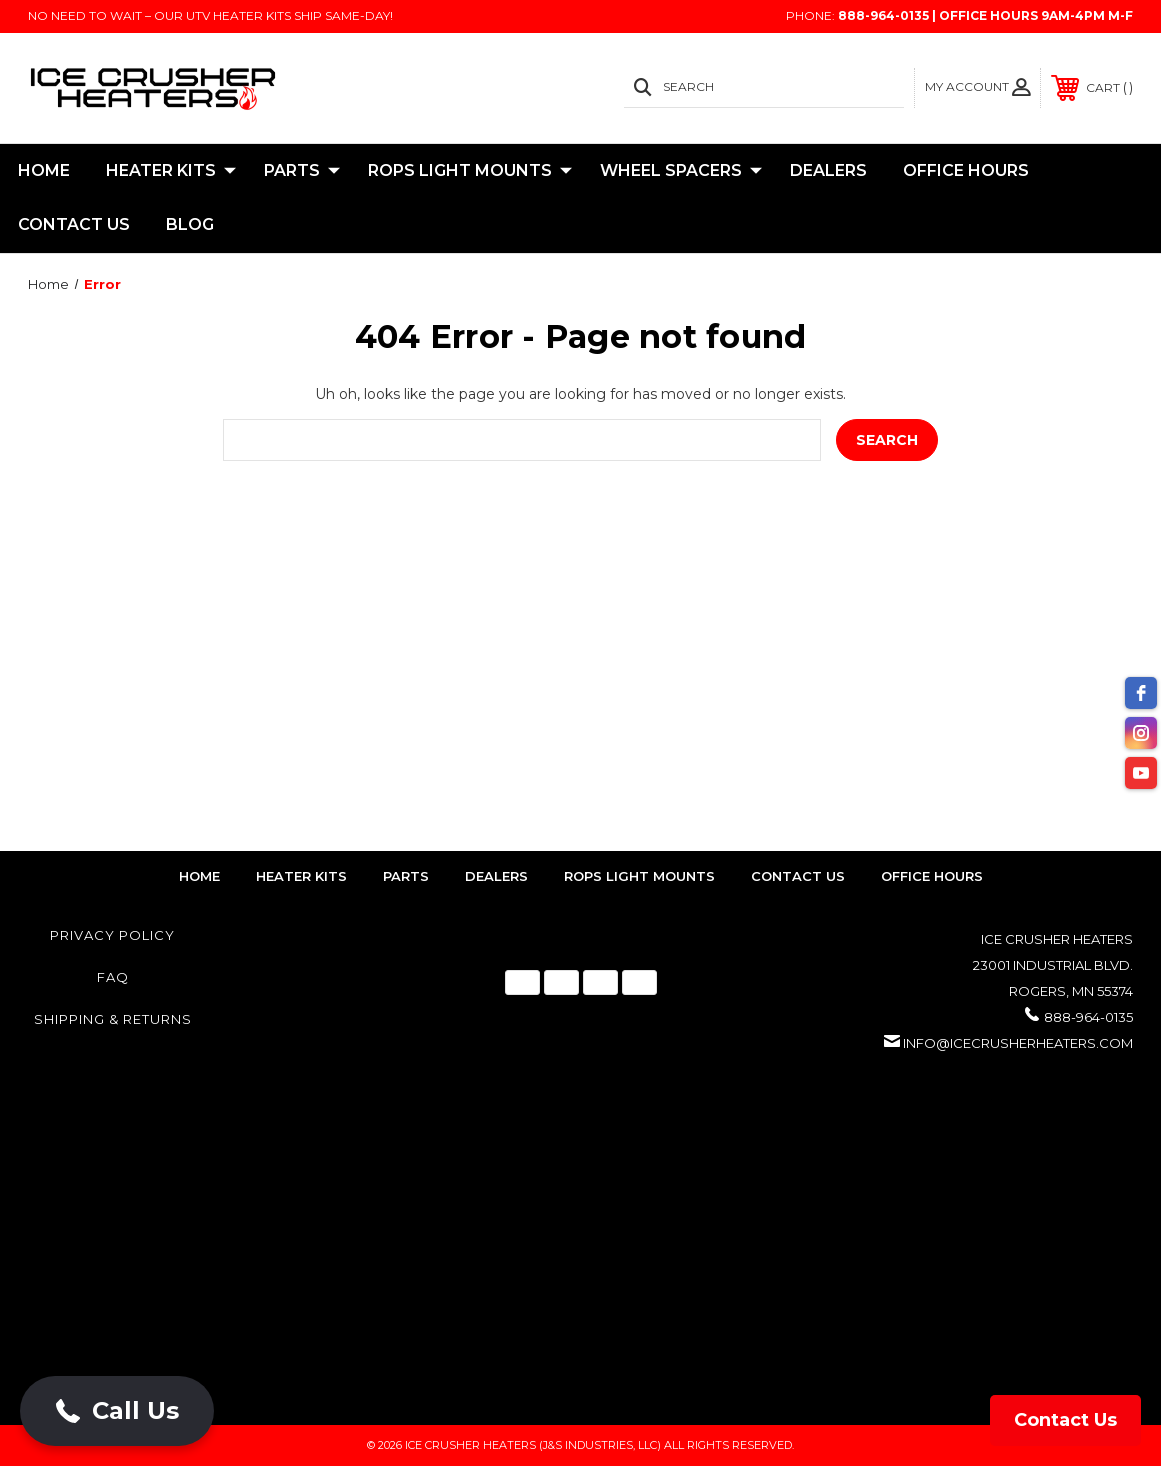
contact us (798, 876)
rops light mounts (639, 876)
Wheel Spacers (681, 171)
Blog (190, 224)
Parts (302, 171)
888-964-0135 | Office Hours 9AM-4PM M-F (985, 15)
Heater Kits (171, 171)
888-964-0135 (1088, 1017)
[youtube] (1141, 773)
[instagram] (1141, 733)
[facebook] (1141, 693)
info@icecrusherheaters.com (1018, 1043)
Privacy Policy (112, 935)
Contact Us (74, 224)
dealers (496, 876)
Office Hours (966, 170)
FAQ (113, 977)
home (199, 876)
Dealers (828, 170)
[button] (117, 1411)
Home (44, 170)
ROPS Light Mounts (470, 171)
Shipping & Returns (113, 1019)
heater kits (301, 876)
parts (406, 876)
